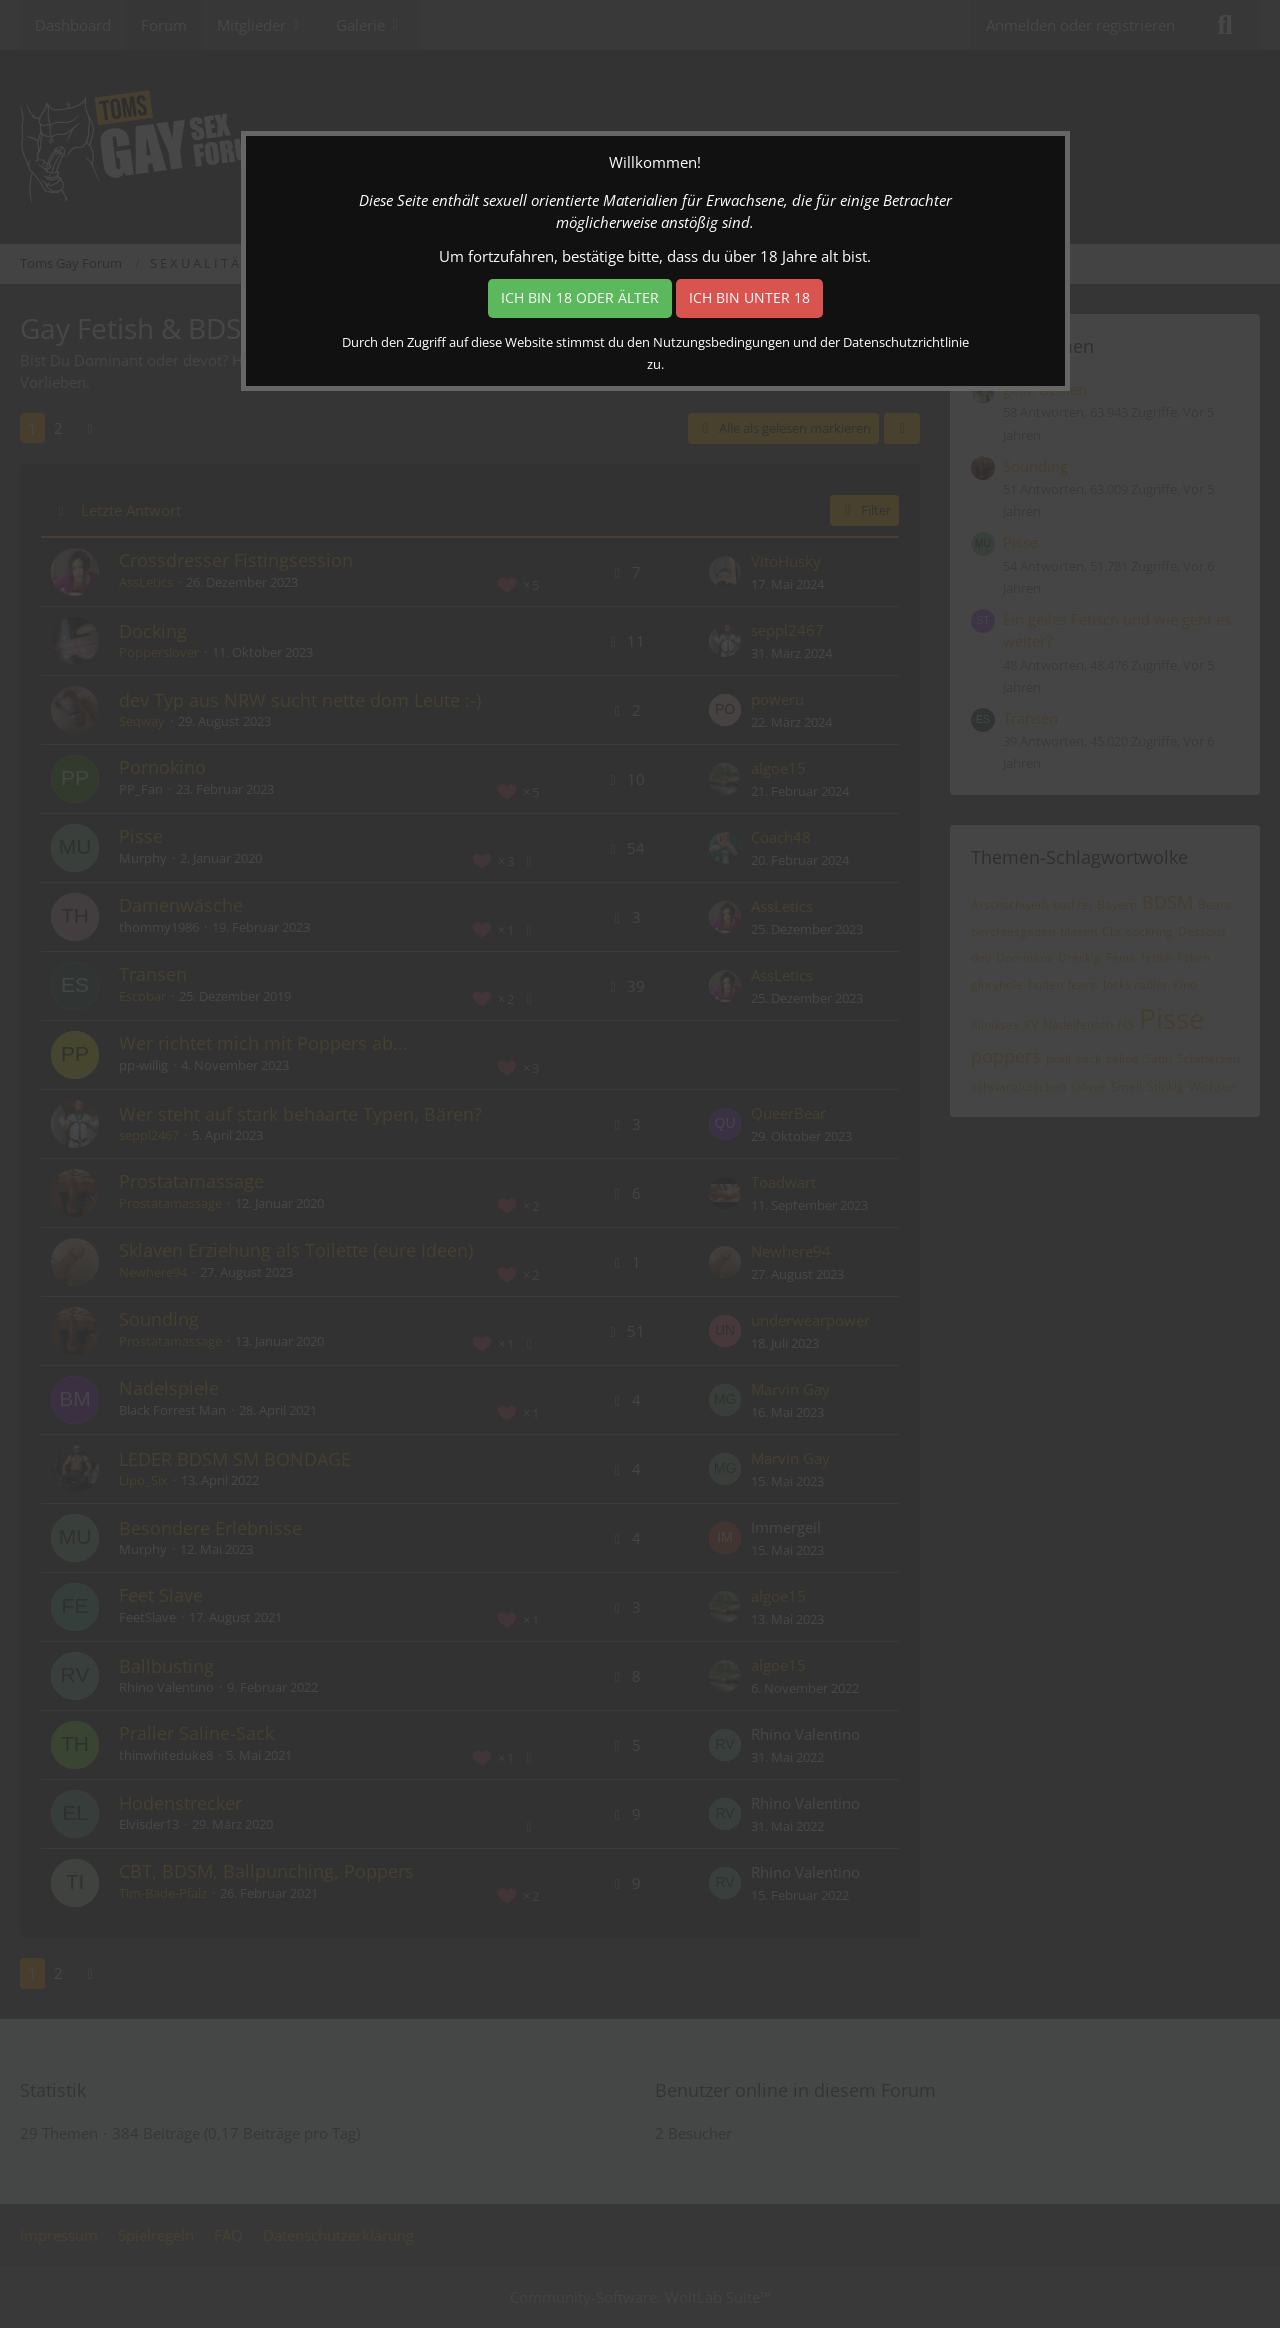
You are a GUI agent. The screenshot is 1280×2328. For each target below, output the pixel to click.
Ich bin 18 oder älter (580, 297)
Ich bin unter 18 (749, 297)
